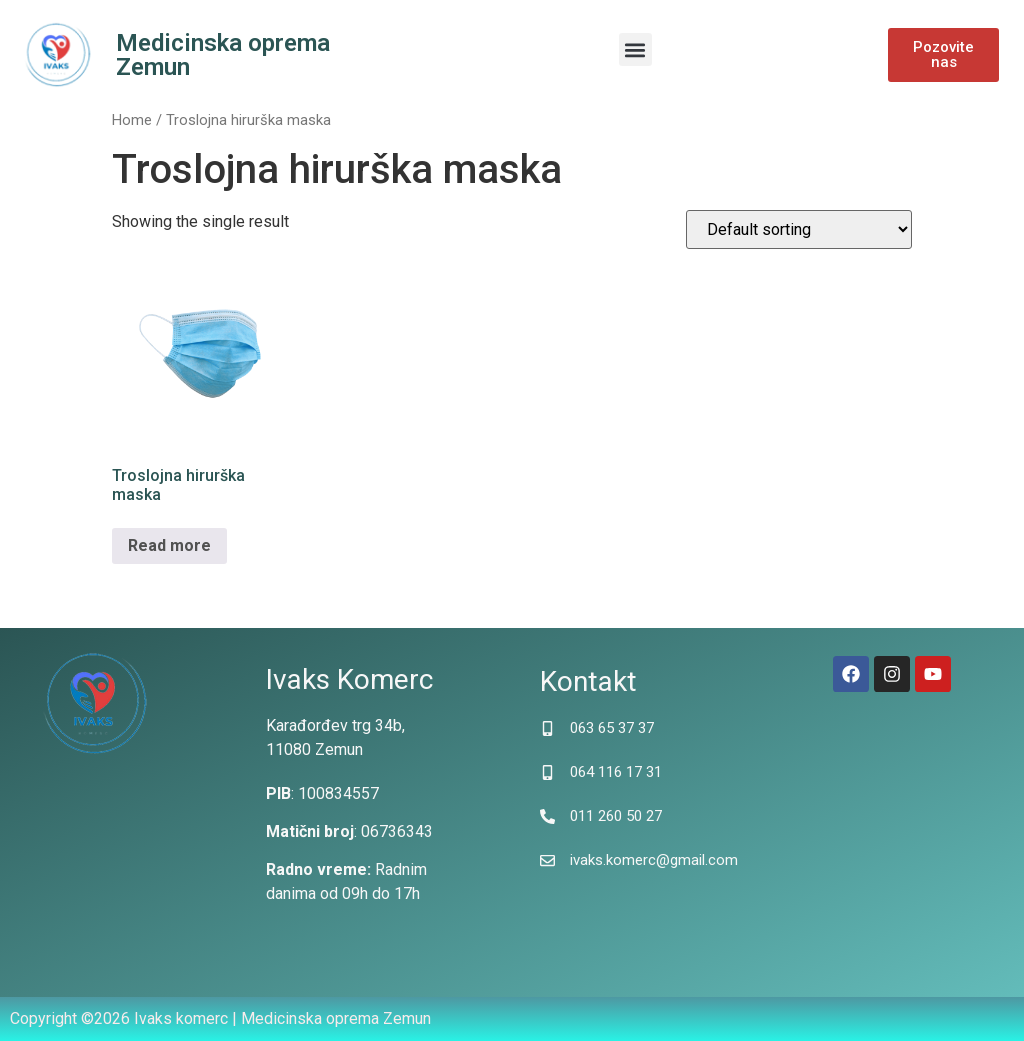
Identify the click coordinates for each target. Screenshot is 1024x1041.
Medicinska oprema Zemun (223, 55)
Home (132, 120)
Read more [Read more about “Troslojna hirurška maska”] (169, 545)
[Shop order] (799, 229)
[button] (635, 49)
